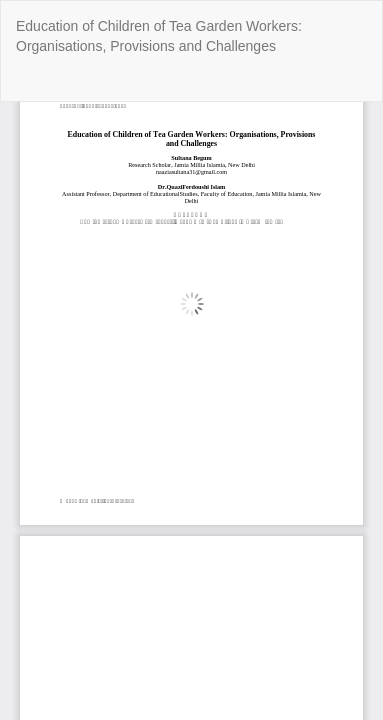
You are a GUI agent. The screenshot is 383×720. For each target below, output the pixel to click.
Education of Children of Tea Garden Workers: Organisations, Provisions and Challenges (159, 36)
